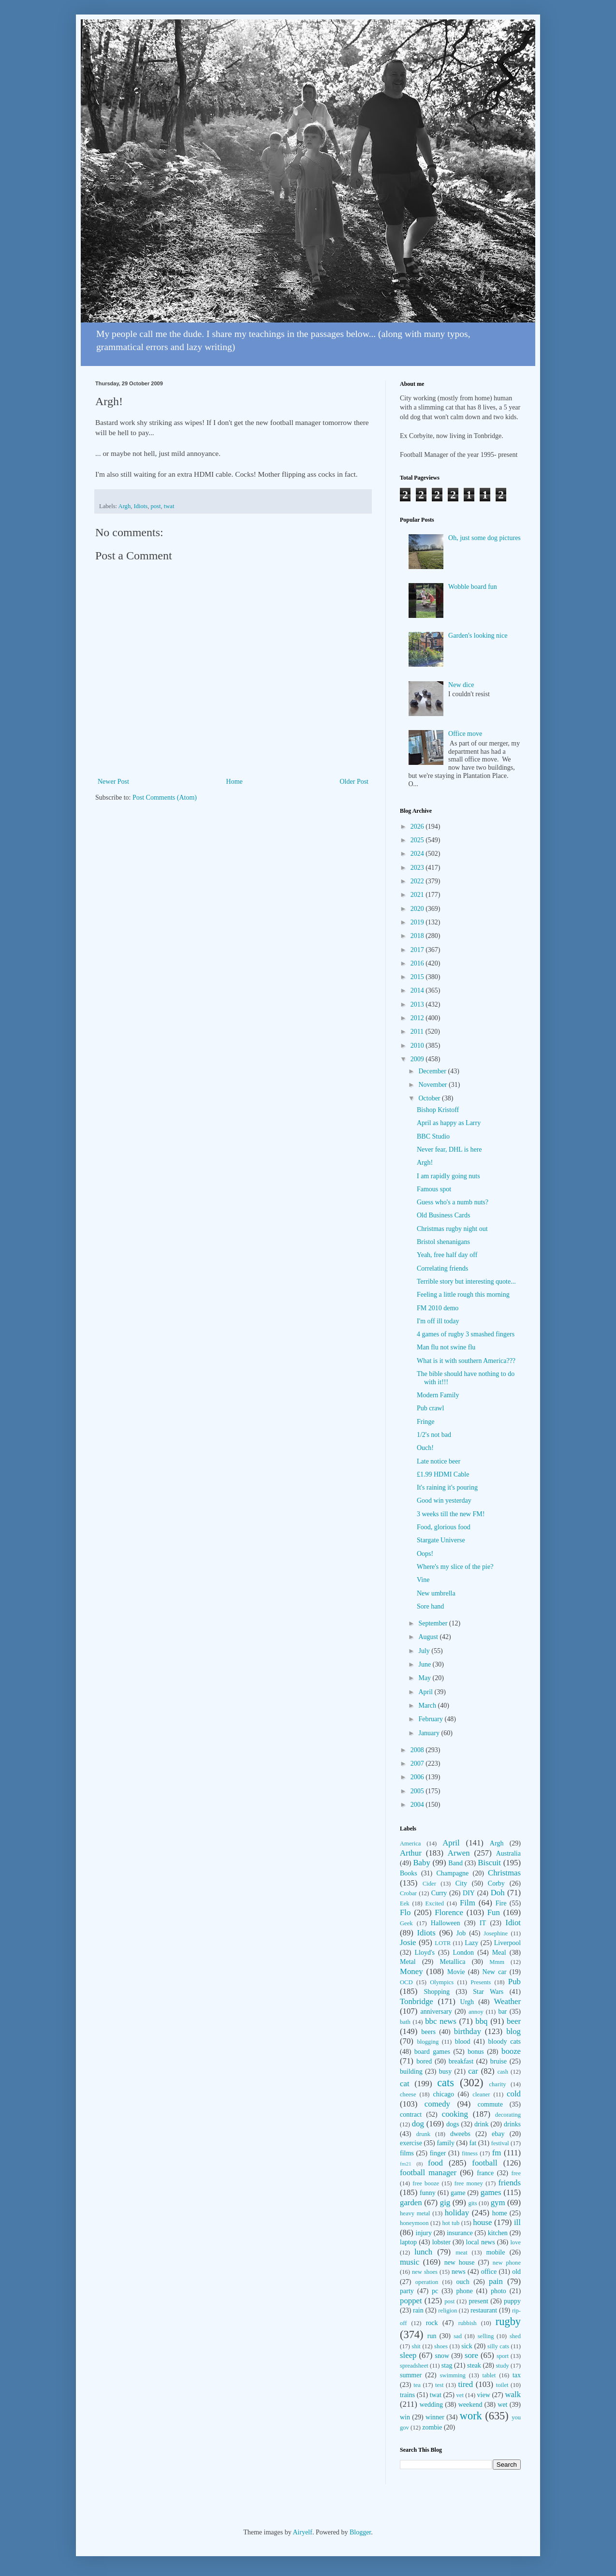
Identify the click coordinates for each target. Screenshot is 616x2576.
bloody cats (504, 2041)
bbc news (440, 2021)
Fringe (426, 1421)
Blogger (360, 2532)
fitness (470, 2153)
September (433, 1623)
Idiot (513, 1922)
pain (496, 2281)
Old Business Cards (443, 1215)
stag (447, 2365)
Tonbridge (416, 2001)
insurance (460, 2233)
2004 (418, 1804)
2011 (418, 1031)
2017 (418, 949)
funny (428, 2192)
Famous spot (434, 1189)
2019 (418, 922)
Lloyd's (424, 1952)
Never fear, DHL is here (449, 1149)
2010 (418, 1045)
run (432, 2336)
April (426, 1692)
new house (459, 2262)
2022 (418, 881)
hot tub (451, 2223)
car (473, 2071)
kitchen (498, 2233)
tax (517, 2375)
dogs (452, 2124)
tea (417, 2385)
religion (447, 2310)
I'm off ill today (438, 1321)
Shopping (437, 1991)
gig (445, 2202)
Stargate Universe (441, 1540)
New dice (461, 684)
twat (169, 506)
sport (503, 2356)
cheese (408, 2094)
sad (458, 2336)
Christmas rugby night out (452, 1228)
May (425, 1678)
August (429, 1636)
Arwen (459, 1853)
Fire (501, 1903)
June (425, 1664)
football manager (428, 2172)
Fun (493, 1912)
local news (480, 2242)
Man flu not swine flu (446, 1347)
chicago (444, 2094)
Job (461, 1933)
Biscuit (489, 1862)
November (433, 1084)
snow (442, 2355)
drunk (423, 2134)
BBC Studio (433, 1136)
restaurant (483, 2310)
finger (438, 2153)
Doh (498, 1892)
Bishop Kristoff (438, 1109)
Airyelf (302, 2532)
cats (445, 2083)
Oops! (425, 1553)
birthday (467, 2031)
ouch (462, 2281)
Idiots (140, 506)
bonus (476, 2051)
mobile (495, 2252)
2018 (418, 935)
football (484, 2162)
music (409, 2262)
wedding (431, 2404)
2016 (418, 963)
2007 (418, 1763)
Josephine (496, 1933)
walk (513, 2394)
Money (411, 1971)
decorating (508, 2114)
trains (407, 2395)
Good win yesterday (444, 1500)
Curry (439, 1893)
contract (411, 2114)
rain (418, 2310)
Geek (406, 1923)
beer (514, 2021)
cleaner (481, 2094)
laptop (408, 2242)
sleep (408, 2355)
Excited (434, 1903)
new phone (507, 2262)
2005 (418, 1791)
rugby (508, 2321)
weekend (470, 2404)
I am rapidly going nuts (448, 1176)
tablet (489, 2375)
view (483, 2395)
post (155, 506)
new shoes (425, 2272)
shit (416, 2346)
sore (471, 2355)
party (407, 2291)
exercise (411, 2143)
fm (496, 2152)
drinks (512, 2124)
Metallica (453, 1961)
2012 (418, 1018)
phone (464, 2291)
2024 (418, 853)
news (459, 2271)
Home (234, 781)
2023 (418, 867)
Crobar (408, 1893)
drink (481, 2124)
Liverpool (507, 1943)
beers (428, 2031)
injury (424, 2233)
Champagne (452, 1873)
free (516, 2173)
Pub (514, 1981)
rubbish (467, 2323)
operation (427, 2282)
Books (408, 1873)
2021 (418, 894)
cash (503, 2071)
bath (405, 2022)
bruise (498, 2061)
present (478, 2301)
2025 (418, 840)
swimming (453, 2375)
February (431, 1719)
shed (515, 2336)
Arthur (411, 1853)
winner (434, 2417)
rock (432, 2323)
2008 (418, 1750)
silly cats (498, 2346)
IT (483, 1923)
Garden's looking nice (477, 635)
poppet (411, 2300)
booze (511, 2051)
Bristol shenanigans (443, 1241)
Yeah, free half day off (447, 1255)
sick (466, 2346)
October (430, 1098)
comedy (437, 2103)
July (424, 1650)
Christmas (504, 1872)
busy (445, 2071)
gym (498, 2202)
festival (500, 2143)
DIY (469, 1893)
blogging (428, 2041)
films (407, 2153)
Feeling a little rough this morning (463, 1294)
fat (472, 2143)
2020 (418, 908)
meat (461, 2252)
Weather (507, 2001)
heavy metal (415, 2213)
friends (509, 2182)
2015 (418, 977)
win (405, 2417)
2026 (418, 826)
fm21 (405, 2163)
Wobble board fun (472, 586)
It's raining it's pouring (447, 1487)
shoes (441, 2346)
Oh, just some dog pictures (484, 538)
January (429, 1733)
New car (495, 1972)
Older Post (354, 781)
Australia (508, 1853)
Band (455, 1863)
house (482, 2222)
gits (472, 2203)
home (499, 2213)
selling (486, 2336)
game (458, 2192)
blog (513, 2031)
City (461, 1883)
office (489, 2271)
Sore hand (430, 1606)
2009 (418, 1059)
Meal (499, 1952)
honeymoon (414, 2223)
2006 (418, 1777)
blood (462, 2041)
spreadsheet (414, 2365)
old (516, 2271)
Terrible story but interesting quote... (466, 1281)
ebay (498, 2133)
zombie (432, 2427)
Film (467, 1902)
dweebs (460, 2133)
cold (514, 2093)
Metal (408, 1961)
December (433, 1071)
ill (517, 2222)
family (446, 2143)
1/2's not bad (434, 1434)
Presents (480, 1982)
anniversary (436, 2011)
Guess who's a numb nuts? (452, 1202)
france (485, 2173)
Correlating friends (442, 1268)
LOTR (443, 1943)
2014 (418, 990)
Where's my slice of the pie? (455, 1566)
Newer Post (113, 781)
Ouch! (425, 1447)
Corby (496, 1883)
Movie (456, 1972)
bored (424, 2061)
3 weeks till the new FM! (450, 1514)
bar (502, 2011)
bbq (481, 2021)
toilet (502, 2385)
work (471, 2416)
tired (465, 2384)
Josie (408, 1942)
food (435, 2162)
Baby (421, 1862)
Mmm (496, 1962)
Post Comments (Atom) (164, 797)
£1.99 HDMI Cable (443, 1474)
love (515, 2242)
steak (474, 2365)
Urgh (467, 2001)
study (502, 2365)
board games (432, 2051)
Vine (423, 1579)
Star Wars (488, 1991)
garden (411, 2202)
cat (405, 2083)
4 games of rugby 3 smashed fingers (465, 1334)
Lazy (471, 1943)
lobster (441, 2242)
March (428, 1705)
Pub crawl (430, 1408)
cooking (455, 2114)
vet (460, 2395)
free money (469, 2183)
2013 (418, 1004)
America (410, 1843)
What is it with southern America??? (466, 1360)
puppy (512, 2301)
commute (490, 2104)
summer (411, 2375)
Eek (405, 1903)
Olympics (442, 1982)
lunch (423, 2251)
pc (435, 2291)
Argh (124, 506)
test (439, 2385)
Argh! (425, 1162)
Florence (449, 1912)
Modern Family (438, 1395)
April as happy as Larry (449, 1123)
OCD (406, 1982)
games (491, 2192)
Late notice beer (438, 1461)
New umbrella (436, 1593)
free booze (425, 2183)
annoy (476, 2011)
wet (502, 2404)
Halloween (445, 1923)
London (463, 1952)
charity (497, 2084)
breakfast (461, 2061)
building (411, 2071)
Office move (465, 733)
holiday (457, 2212)
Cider (429, 1883)
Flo (405, 1912)
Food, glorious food (443, 1527)
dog (418, 2123)
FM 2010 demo (437, 1308)
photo (498, 2291)
